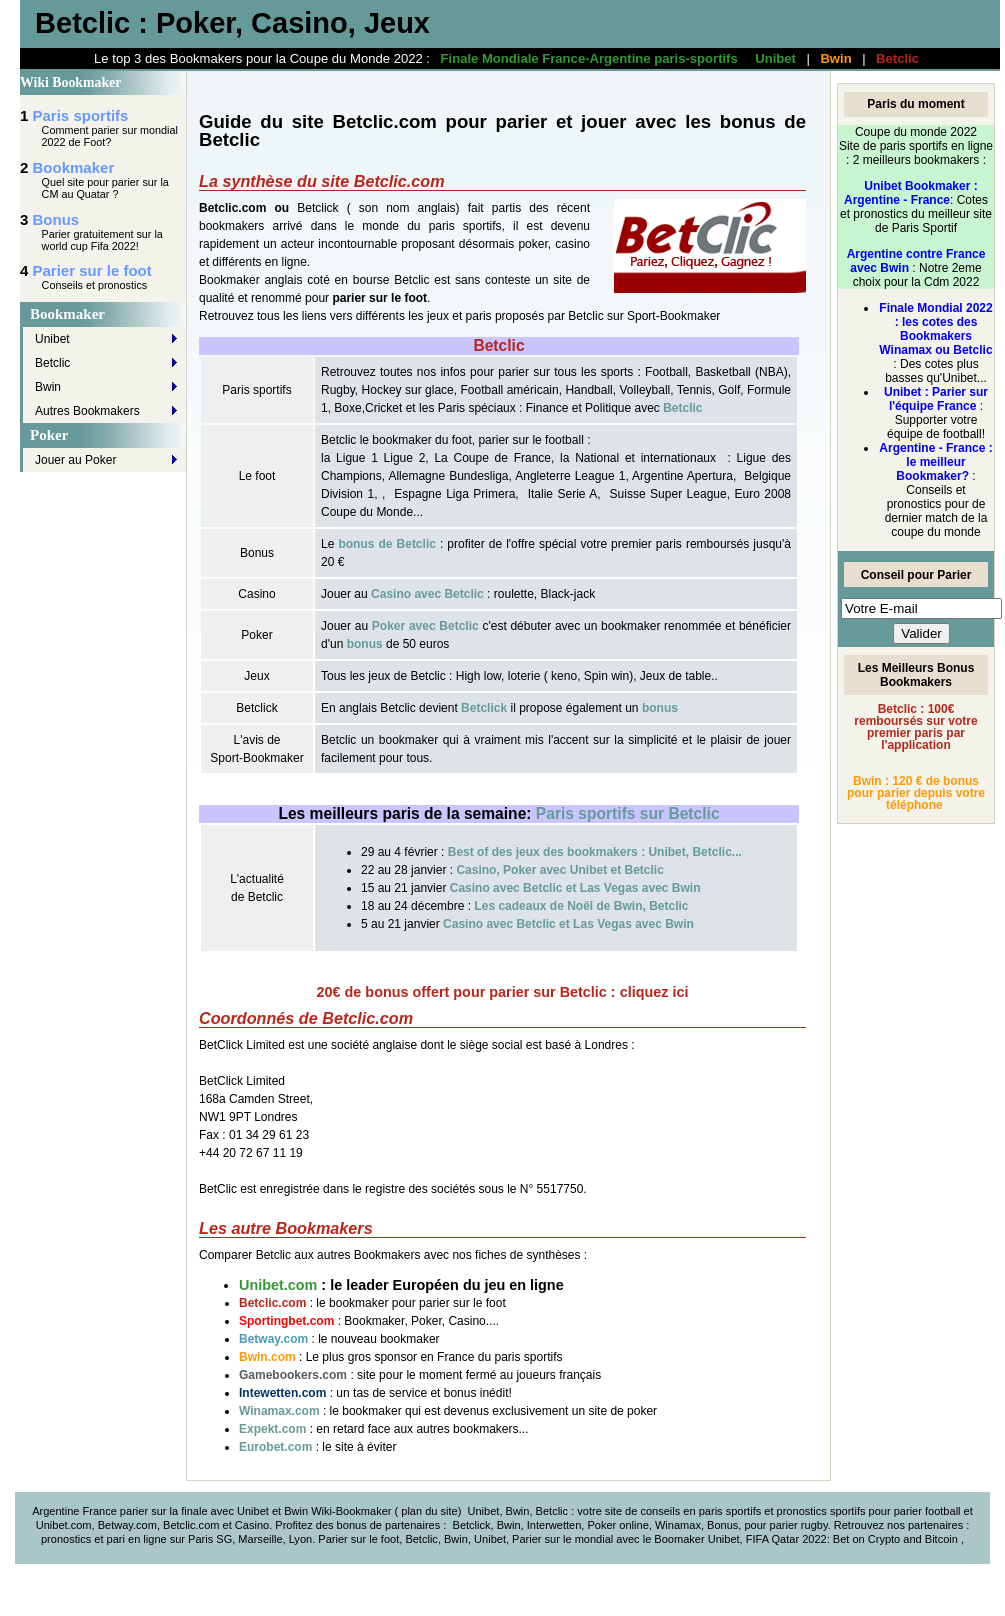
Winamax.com (281, 1411)
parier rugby (799, 1525)
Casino (252, 1525)
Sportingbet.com (286, 1321)
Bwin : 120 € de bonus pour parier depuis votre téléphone (916, 793)
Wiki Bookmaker (70, 82)
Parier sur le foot (92, 270)
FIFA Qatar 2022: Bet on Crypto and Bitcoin (853, 1539)
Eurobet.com (275, 1447)
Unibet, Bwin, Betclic (518, 1511)
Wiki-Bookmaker (352, 1511)
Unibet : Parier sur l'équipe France (936, 399)
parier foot (919, 1511)
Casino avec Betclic (427, 594)
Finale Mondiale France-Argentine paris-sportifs (589, 58)
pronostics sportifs (821, 1511)
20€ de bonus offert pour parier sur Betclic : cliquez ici (503, 992)
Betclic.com (272, 1303)
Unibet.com (278, 1285)
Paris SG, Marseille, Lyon (250, 1539)
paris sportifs (730, 1511)
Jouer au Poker (75, 460)
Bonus (56, 219)
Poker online (617, 1525)
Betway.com (273, 1339)
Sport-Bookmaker (673, 316)
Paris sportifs (81, 115)
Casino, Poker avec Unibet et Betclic (559, 870)
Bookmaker (74, 167)
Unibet (775, 58)
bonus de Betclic (386, 544)
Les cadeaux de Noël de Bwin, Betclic (581, 906)
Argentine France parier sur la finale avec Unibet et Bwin (170, 1511)
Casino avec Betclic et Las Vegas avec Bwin (575, 888)
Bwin (835, 58)
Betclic (897, 58)
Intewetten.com (282, 1393)
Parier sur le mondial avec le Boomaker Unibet (625, 1539)
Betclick (317, 208)
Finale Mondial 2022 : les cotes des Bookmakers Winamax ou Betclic (935, 329)
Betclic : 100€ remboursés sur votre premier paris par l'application (915, 727)
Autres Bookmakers (87, 411)
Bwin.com (267, 1357)
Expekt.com (272, 1429)
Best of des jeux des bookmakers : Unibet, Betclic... (595, 852)
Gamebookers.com (294, 1375)
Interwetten (554, 1525)
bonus (365, 644)
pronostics (67, 1539)
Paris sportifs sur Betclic (628, 813)
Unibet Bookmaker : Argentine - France (911, 193)
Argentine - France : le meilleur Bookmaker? (935, 462)
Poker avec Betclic (425, 626)
